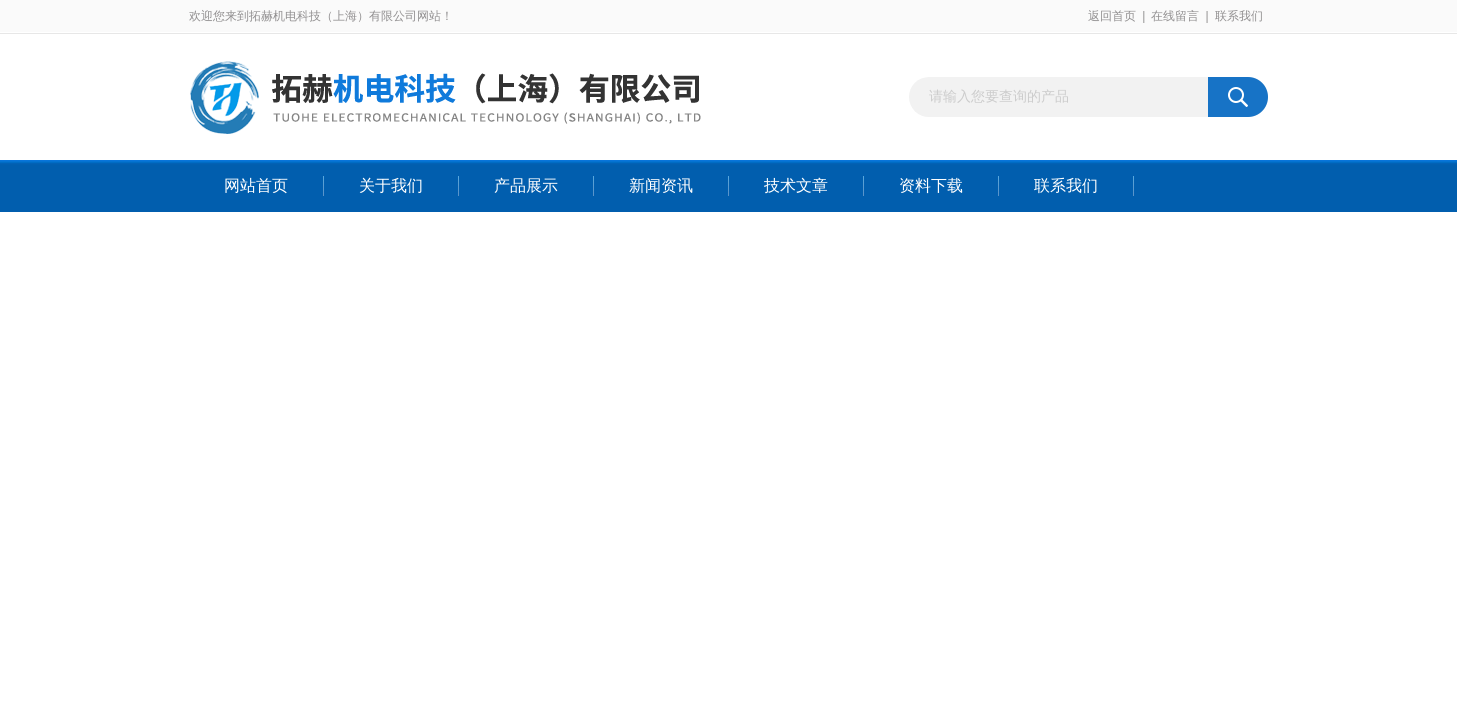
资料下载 (931, 185)
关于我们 (391, 185)
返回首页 (1112, 16)
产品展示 (526, 185)
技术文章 (796, 185)
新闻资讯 (661, 185)
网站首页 (256, 185)
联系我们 (1239, 16)
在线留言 (1175, 16)
